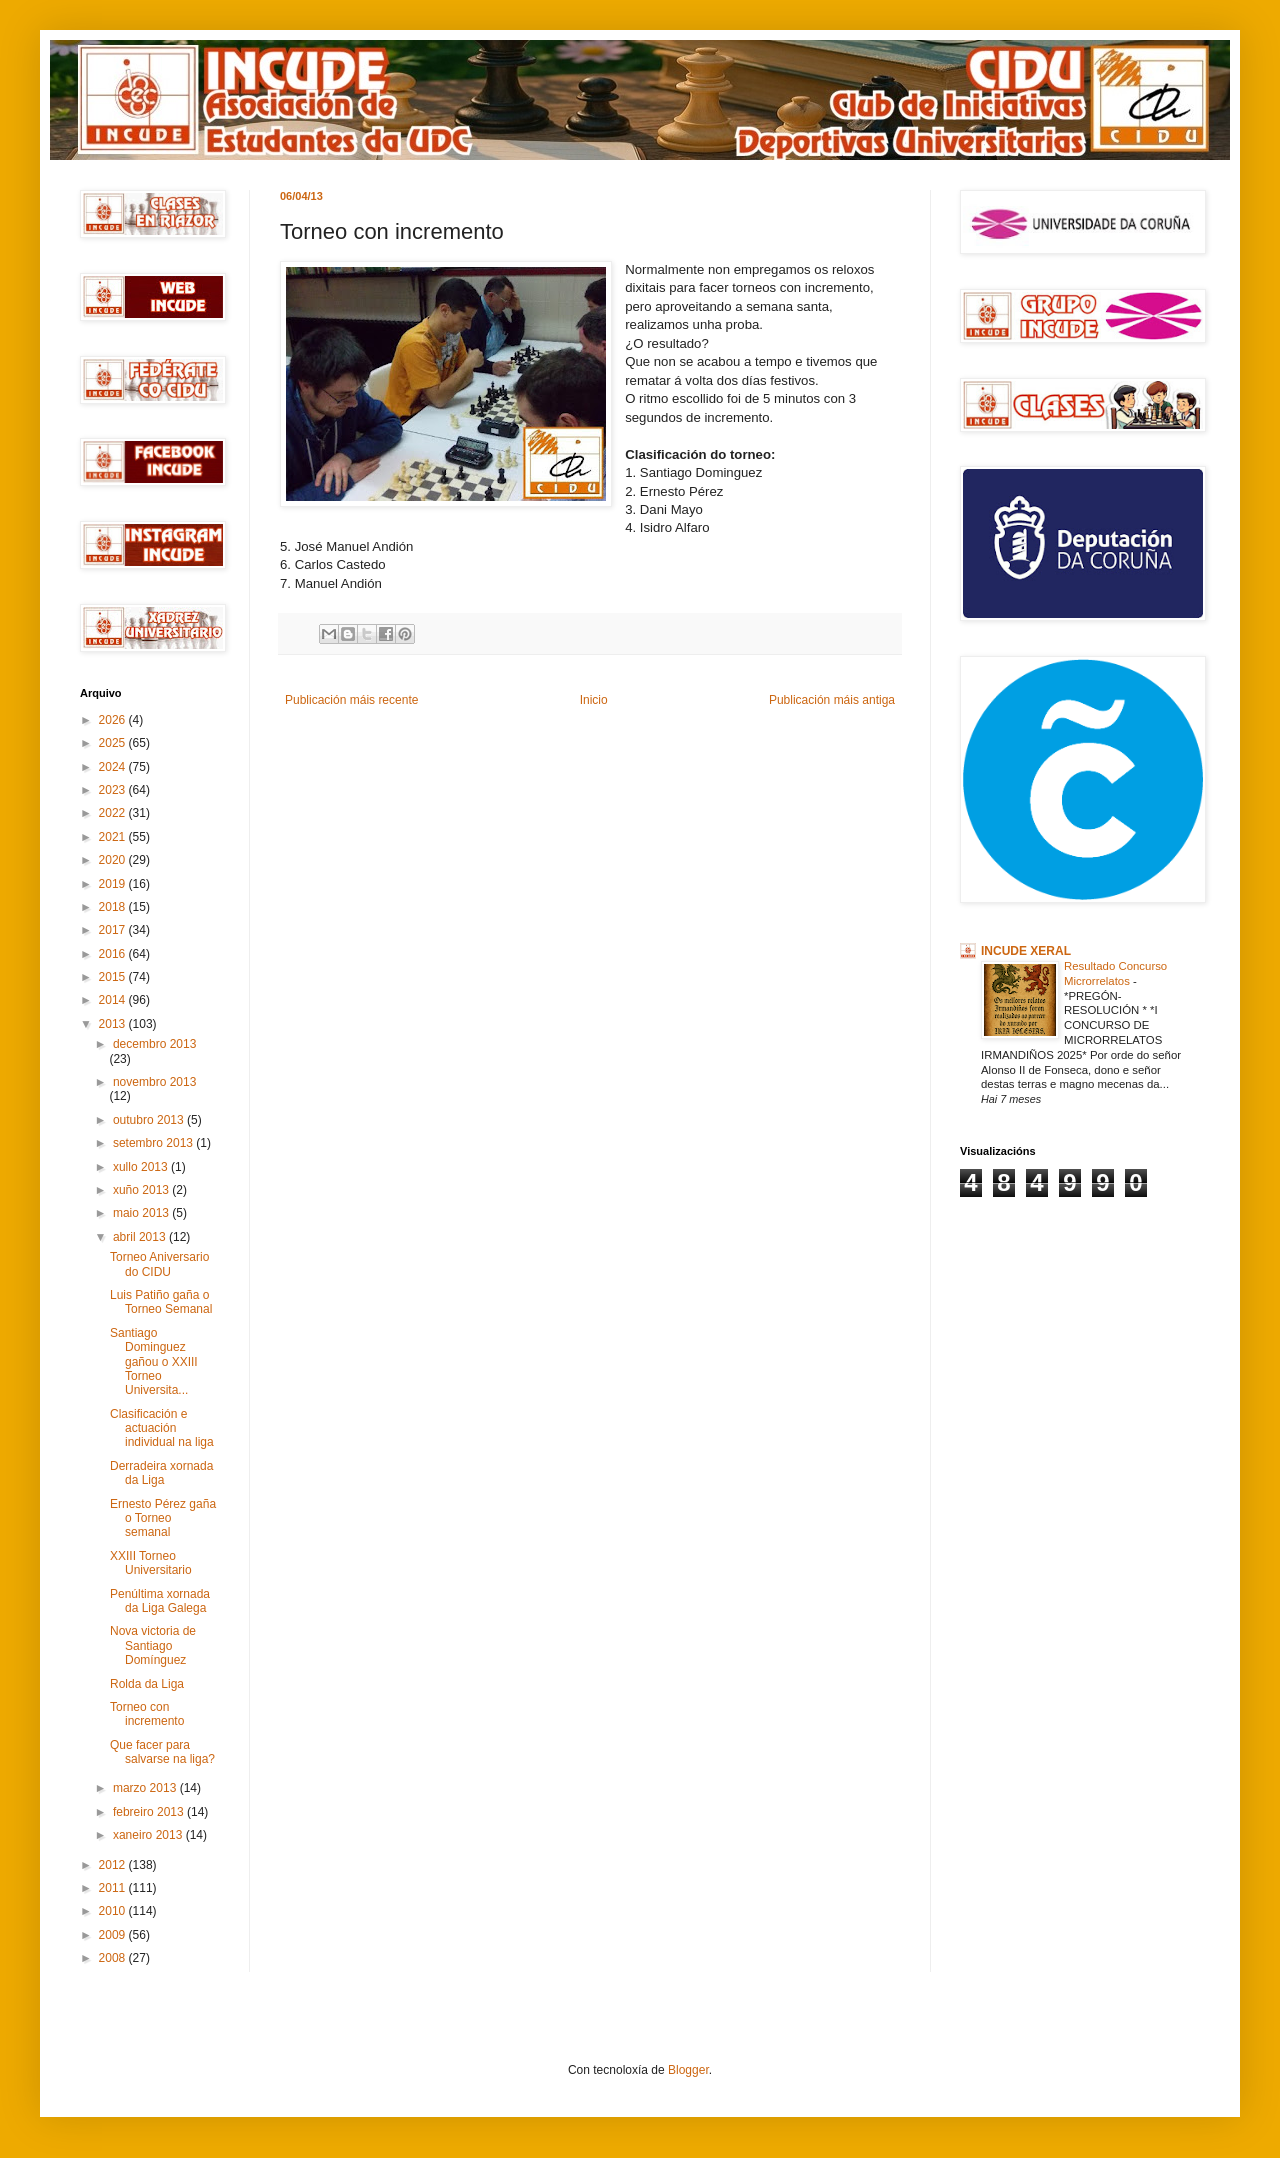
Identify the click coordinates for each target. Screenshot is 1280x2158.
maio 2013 (142, 1213)
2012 (114, 1865)
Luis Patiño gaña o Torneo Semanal (161, 1302)
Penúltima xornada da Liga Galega (160, 1601)
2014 (114, 1000)
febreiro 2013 (150, 1812)
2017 (114, 930)
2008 (114, 1958)
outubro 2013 (150, 1120)
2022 (114, 813)
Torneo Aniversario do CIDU (159, 1264)
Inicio (594, 700)
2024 (114, 767)
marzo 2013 (146, 1788)
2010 (114, 1911)
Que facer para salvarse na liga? (162, 1752)
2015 (114, 977)
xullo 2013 (142, 1167)
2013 (114, 1024)
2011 (114, 1888)
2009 (114, 1935)
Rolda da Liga (147, 1684)
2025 (114, 743)
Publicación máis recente (351, 700)
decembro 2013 (154, 1044)
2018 (114, 907)
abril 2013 (141, 1237)
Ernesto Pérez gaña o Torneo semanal (163, 1518)
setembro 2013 (154, 1143)
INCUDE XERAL (1026, 951)
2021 (114, 837)
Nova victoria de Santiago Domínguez (153, 1645)
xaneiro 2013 (149, 1835)
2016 (114, 954)
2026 (114, 720)
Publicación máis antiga (832, 700)
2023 (114, 790)
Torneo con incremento (147, 1714)
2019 (114, 884)
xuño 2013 (142, 1190)
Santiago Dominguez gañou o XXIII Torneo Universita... (154, 1362)
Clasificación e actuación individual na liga (162, 1428)
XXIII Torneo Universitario (151, 1563)
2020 (114, 860)
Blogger (688, 2070)
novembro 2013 (154, 1082)
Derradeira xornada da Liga (161, 1473)
